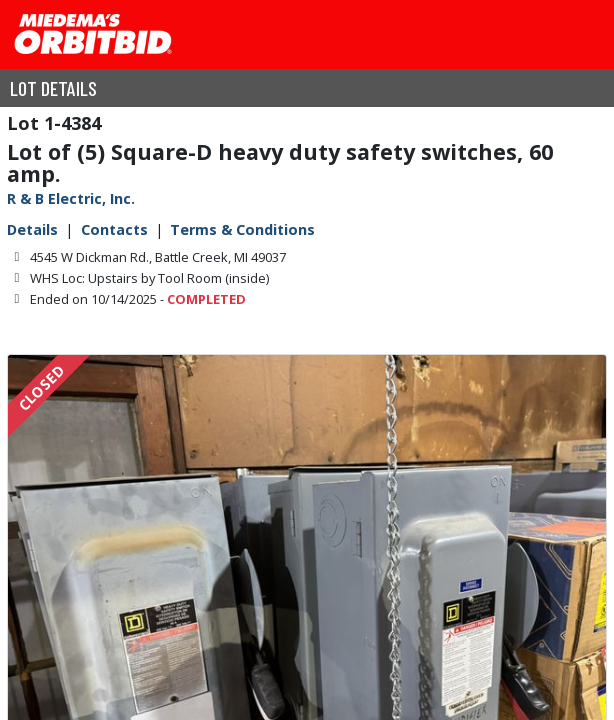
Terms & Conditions (242, 229)
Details (32, 229)
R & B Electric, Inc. (71, 198)
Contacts (114, 229)
